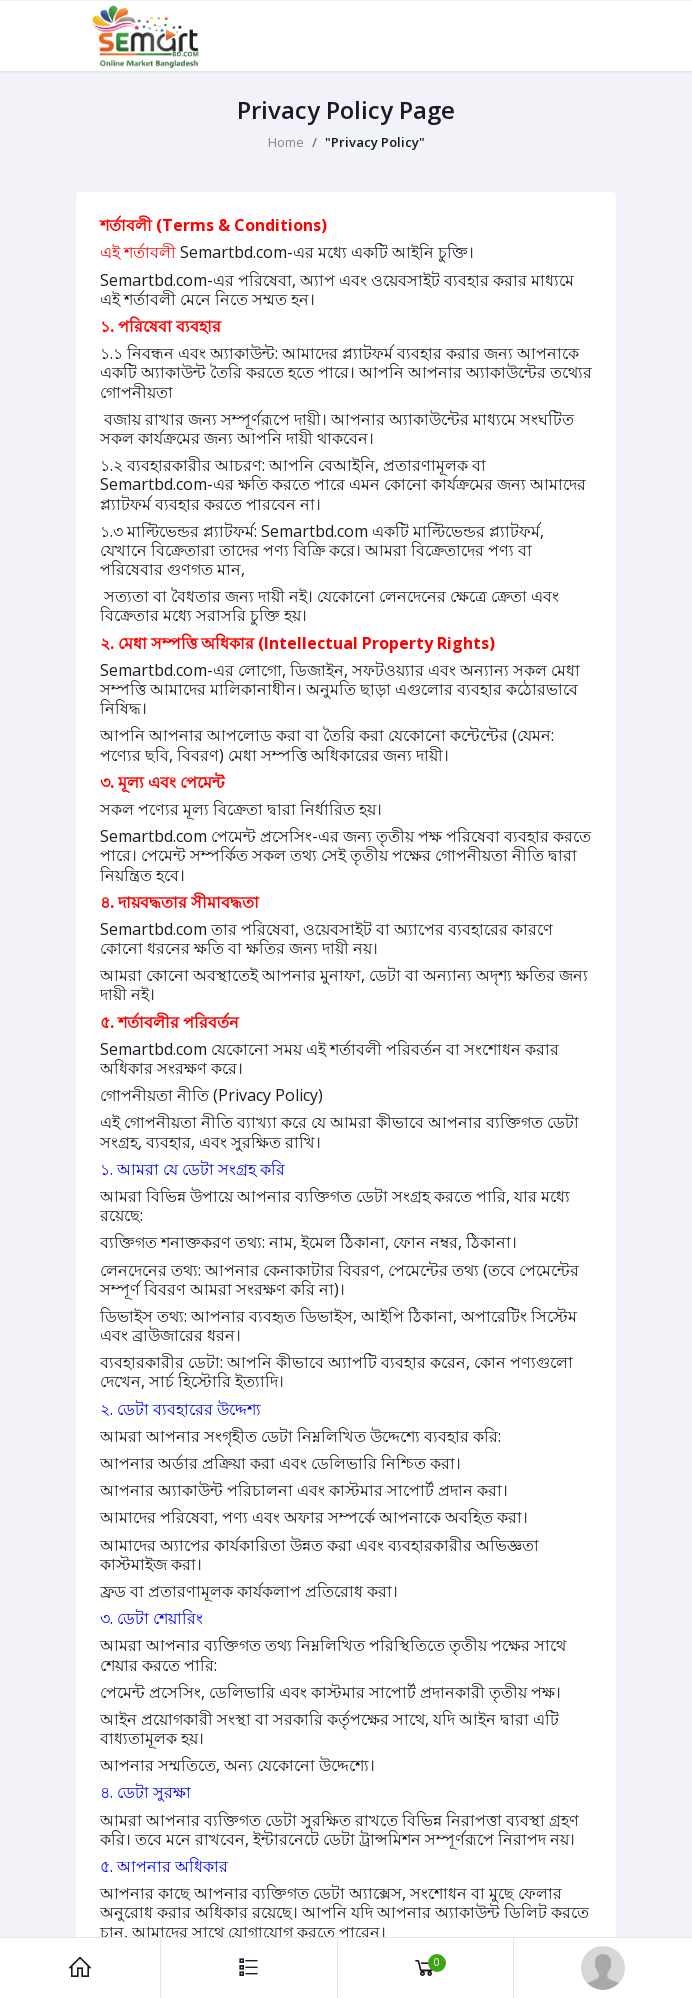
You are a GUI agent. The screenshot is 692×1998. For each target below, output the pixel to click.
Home (286, 142)
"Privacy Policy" (375, 142)
